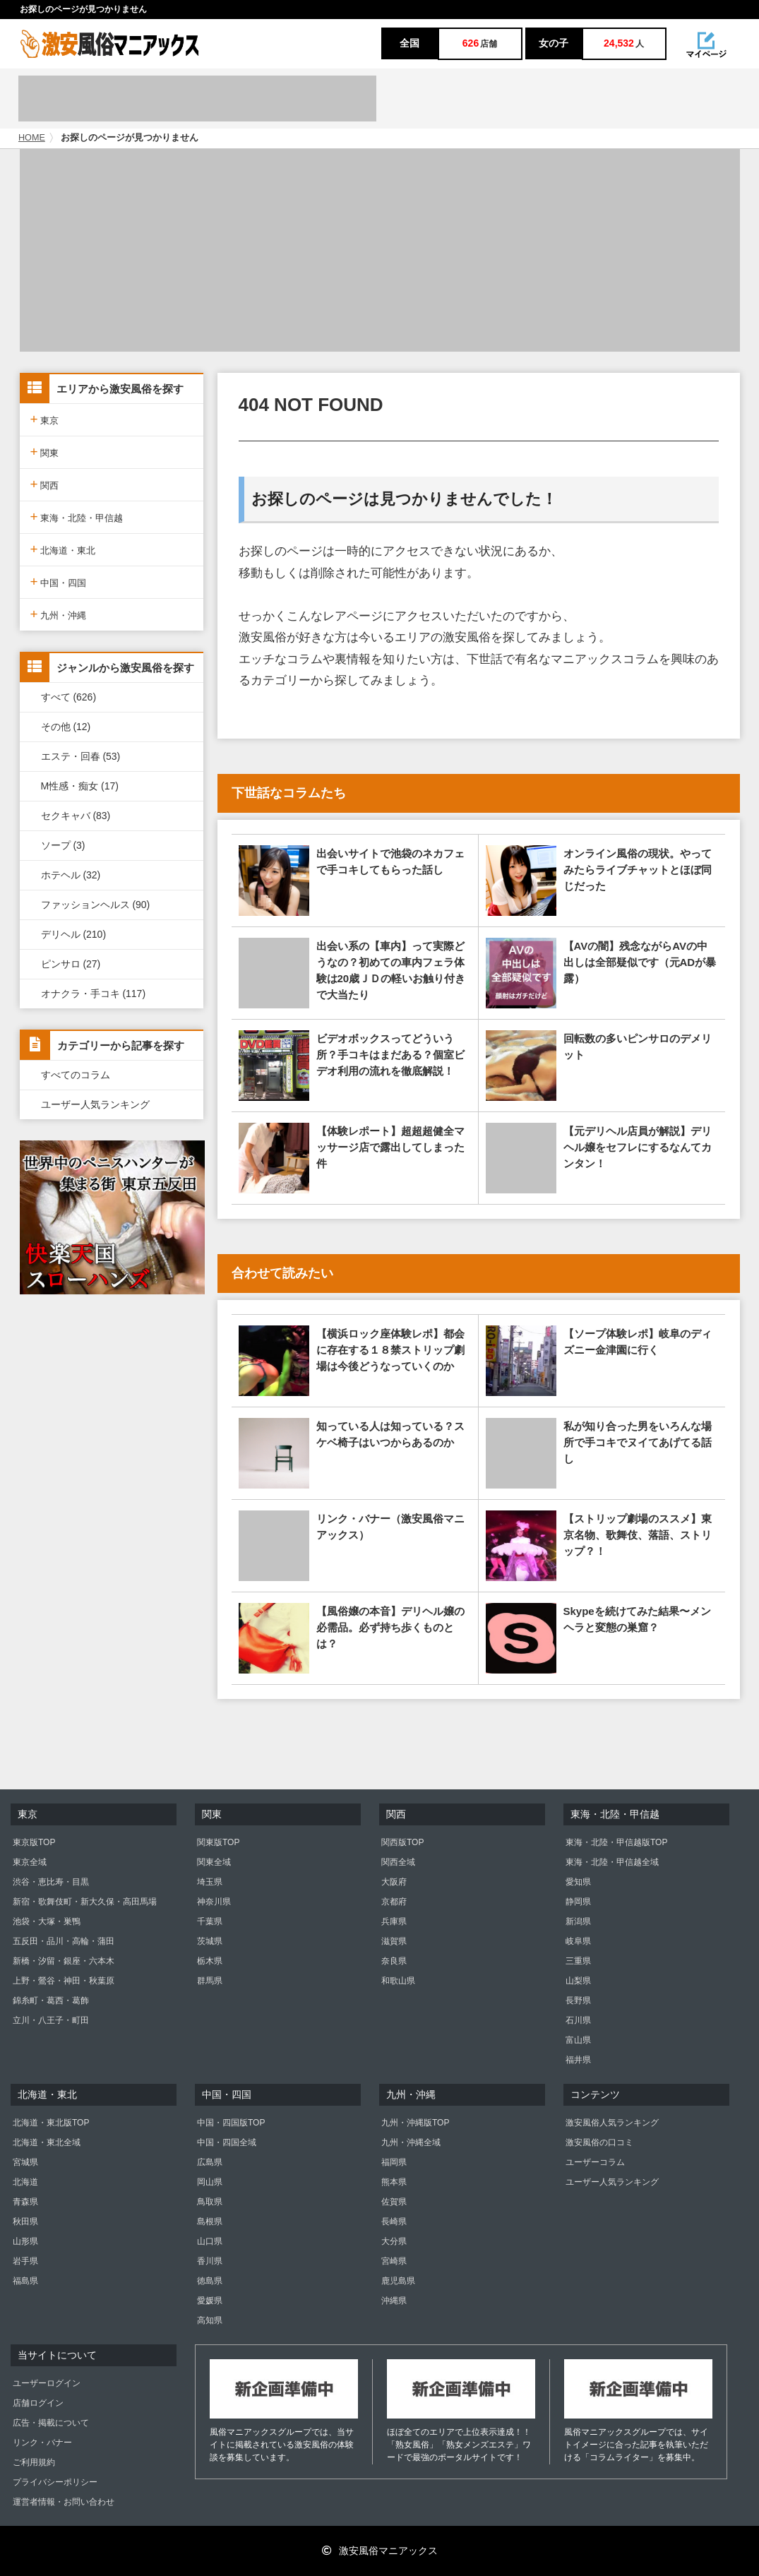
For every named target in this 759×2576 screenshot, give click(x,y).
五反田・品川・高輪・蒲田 (63, 1941)
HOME (31, 138)
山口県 (209, 2241)
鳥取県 (209, 2202)
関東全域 (214, 1862)
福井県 (578, 2060)
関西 (44, 484)
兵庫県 (394, 1921)
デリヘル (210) (74, 934)
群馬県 (209, 1981)
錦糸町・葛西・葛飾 (51, 2000)
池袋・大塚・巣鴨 (46, 1921)
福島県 (25, 2281)
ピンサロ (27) (71, 964)
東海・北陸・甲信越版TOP (616, 1842)
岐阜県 (578, 1941)
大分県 (394, 2241)
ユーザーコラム (595, 2162)
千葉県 (209, 1921)
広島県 (209, 2162)
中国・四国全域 (226, 2142)
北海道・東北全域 (46, 2142)
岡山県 (209, 2182)
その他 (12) (66, 726)
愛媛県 (209, 2301)
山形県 (25, 2241)
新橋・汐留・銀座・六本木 (63, 1961)
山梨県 (578, 1981)
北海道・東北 (63, 549)
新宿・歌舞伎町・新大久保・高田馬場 (85, 1902)
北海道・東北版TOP (51, 2123)
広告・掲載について (51, 2423)
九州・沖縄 (58, 614)
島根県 (209, 2221)
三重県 (578, 1961)
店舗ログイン (38, 2403)
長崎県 (394, 2221)
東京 (44, 419)
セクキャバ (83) (76, 815)
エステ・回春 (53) (81, 756)
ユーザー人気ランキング (95, 1104)
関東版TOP (218, 1842)
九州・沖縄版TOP (415, 2123)
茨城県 (209, 1941)
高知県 (209, 2320)
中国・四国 (58, 581)
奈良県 (394, 1961)
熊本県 (394, 2182)
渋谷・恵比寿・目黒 (51, 1882)
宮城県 (25, 2162)
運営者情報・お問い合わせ (63, 2502)
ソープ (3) (63, 845)
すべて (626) (69, 697)
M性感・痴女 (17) (80, 786)
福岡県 (394, 2162)
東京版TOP (34, 1842)
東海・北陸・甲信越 (77, 516)
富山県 (578, 2040)
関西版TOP (402, 1842)
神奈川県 (214, 1902)
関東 (44, 451)
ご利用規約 (34, 2462)
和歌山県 (398, 1981)
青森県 (25, 2202)
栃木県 (209, 1961)
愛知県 (578, 1882)
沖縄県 (394, 2301)
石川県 (578, 2020)
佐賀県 (394, 2202)
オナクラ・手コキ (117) (93, 993)
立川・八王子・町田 (51, 2020)
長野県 (578, 2000)
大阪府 (394, 1882)
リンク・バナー (42, 2442)
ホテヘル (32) (71, 875)
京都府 (394, 1902)
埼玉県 (209, 1882)
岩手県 (25, 2261)
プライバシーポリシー (55, 2482)
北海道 (25, 2182)
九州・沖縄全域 (411, 2142)
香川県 (209, 2261)
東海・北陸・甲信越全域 (612, 1862)
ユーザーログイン (46, 2383)
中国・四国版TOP (231, 2123)
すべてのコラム (75, 1074)
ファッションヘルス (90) (95, 904)
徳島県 (209, 2281)
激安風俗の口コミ (599, 2142)
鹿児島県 (398, 2281)
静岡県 (578, 1902)
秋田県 (25, 2221)
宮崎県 (394, 2261)
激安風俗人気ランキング (612, 2123)
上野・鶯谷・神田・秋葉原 (63, 1981)
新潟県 (578, 1921)
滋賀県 (394, 1941)
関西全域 (398, 1862)
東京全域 (30, 1862)
